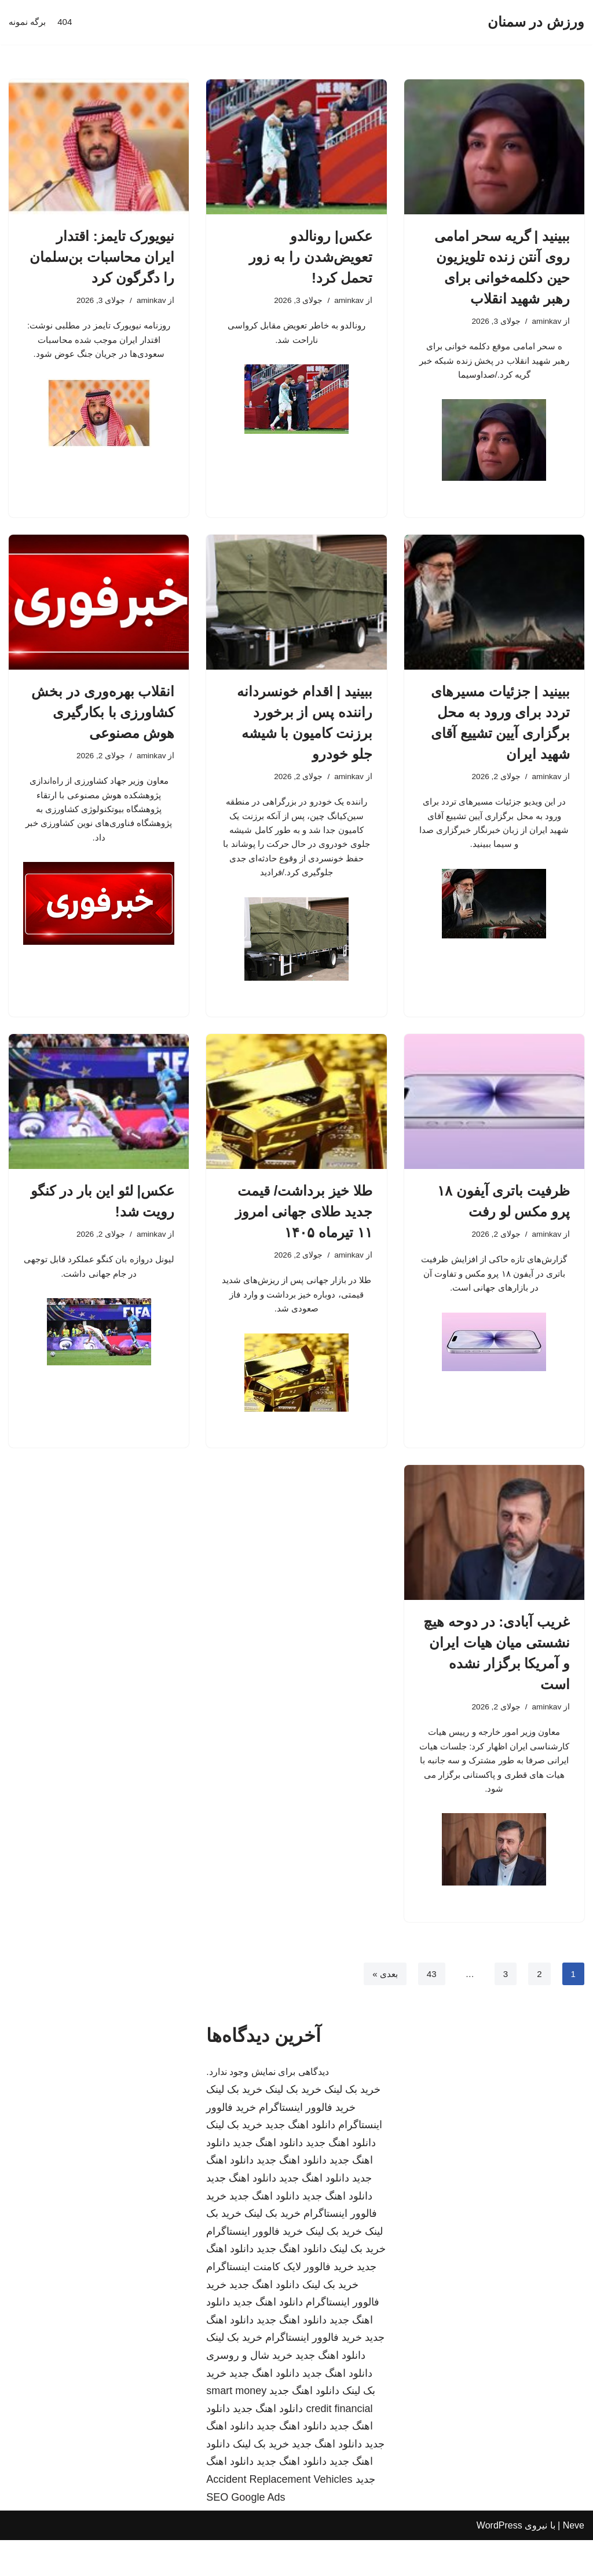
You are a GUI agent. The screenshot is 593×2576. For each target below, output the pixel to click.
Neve (573, 2561)
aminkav (545, 322)
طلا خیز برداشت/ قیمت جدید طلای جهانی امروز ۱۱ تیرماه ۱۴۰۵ (303, 1230)
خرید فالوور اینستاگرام (307, 2143)
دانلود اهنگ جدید (300, 2160)
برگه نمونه (28, 22)
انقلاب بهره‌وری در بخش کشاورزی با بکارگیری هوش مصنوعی (102, 719)
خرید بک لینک (352, 2125)
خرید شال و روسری (249, 2391)
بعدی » (382, 2009)
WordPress (499, 2561)
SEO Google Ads (245, 2532)
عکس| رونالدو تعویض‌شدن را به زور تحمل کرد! (310, 257)
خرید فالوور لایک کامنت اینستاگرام (280, 2302)
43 (429, 2009)
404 (67, 22)
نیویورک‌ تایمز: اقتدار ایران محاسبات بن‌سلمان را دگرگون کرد (102, 257)
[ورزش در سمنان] (536, 22)
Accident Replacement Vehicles (279, 2515)
